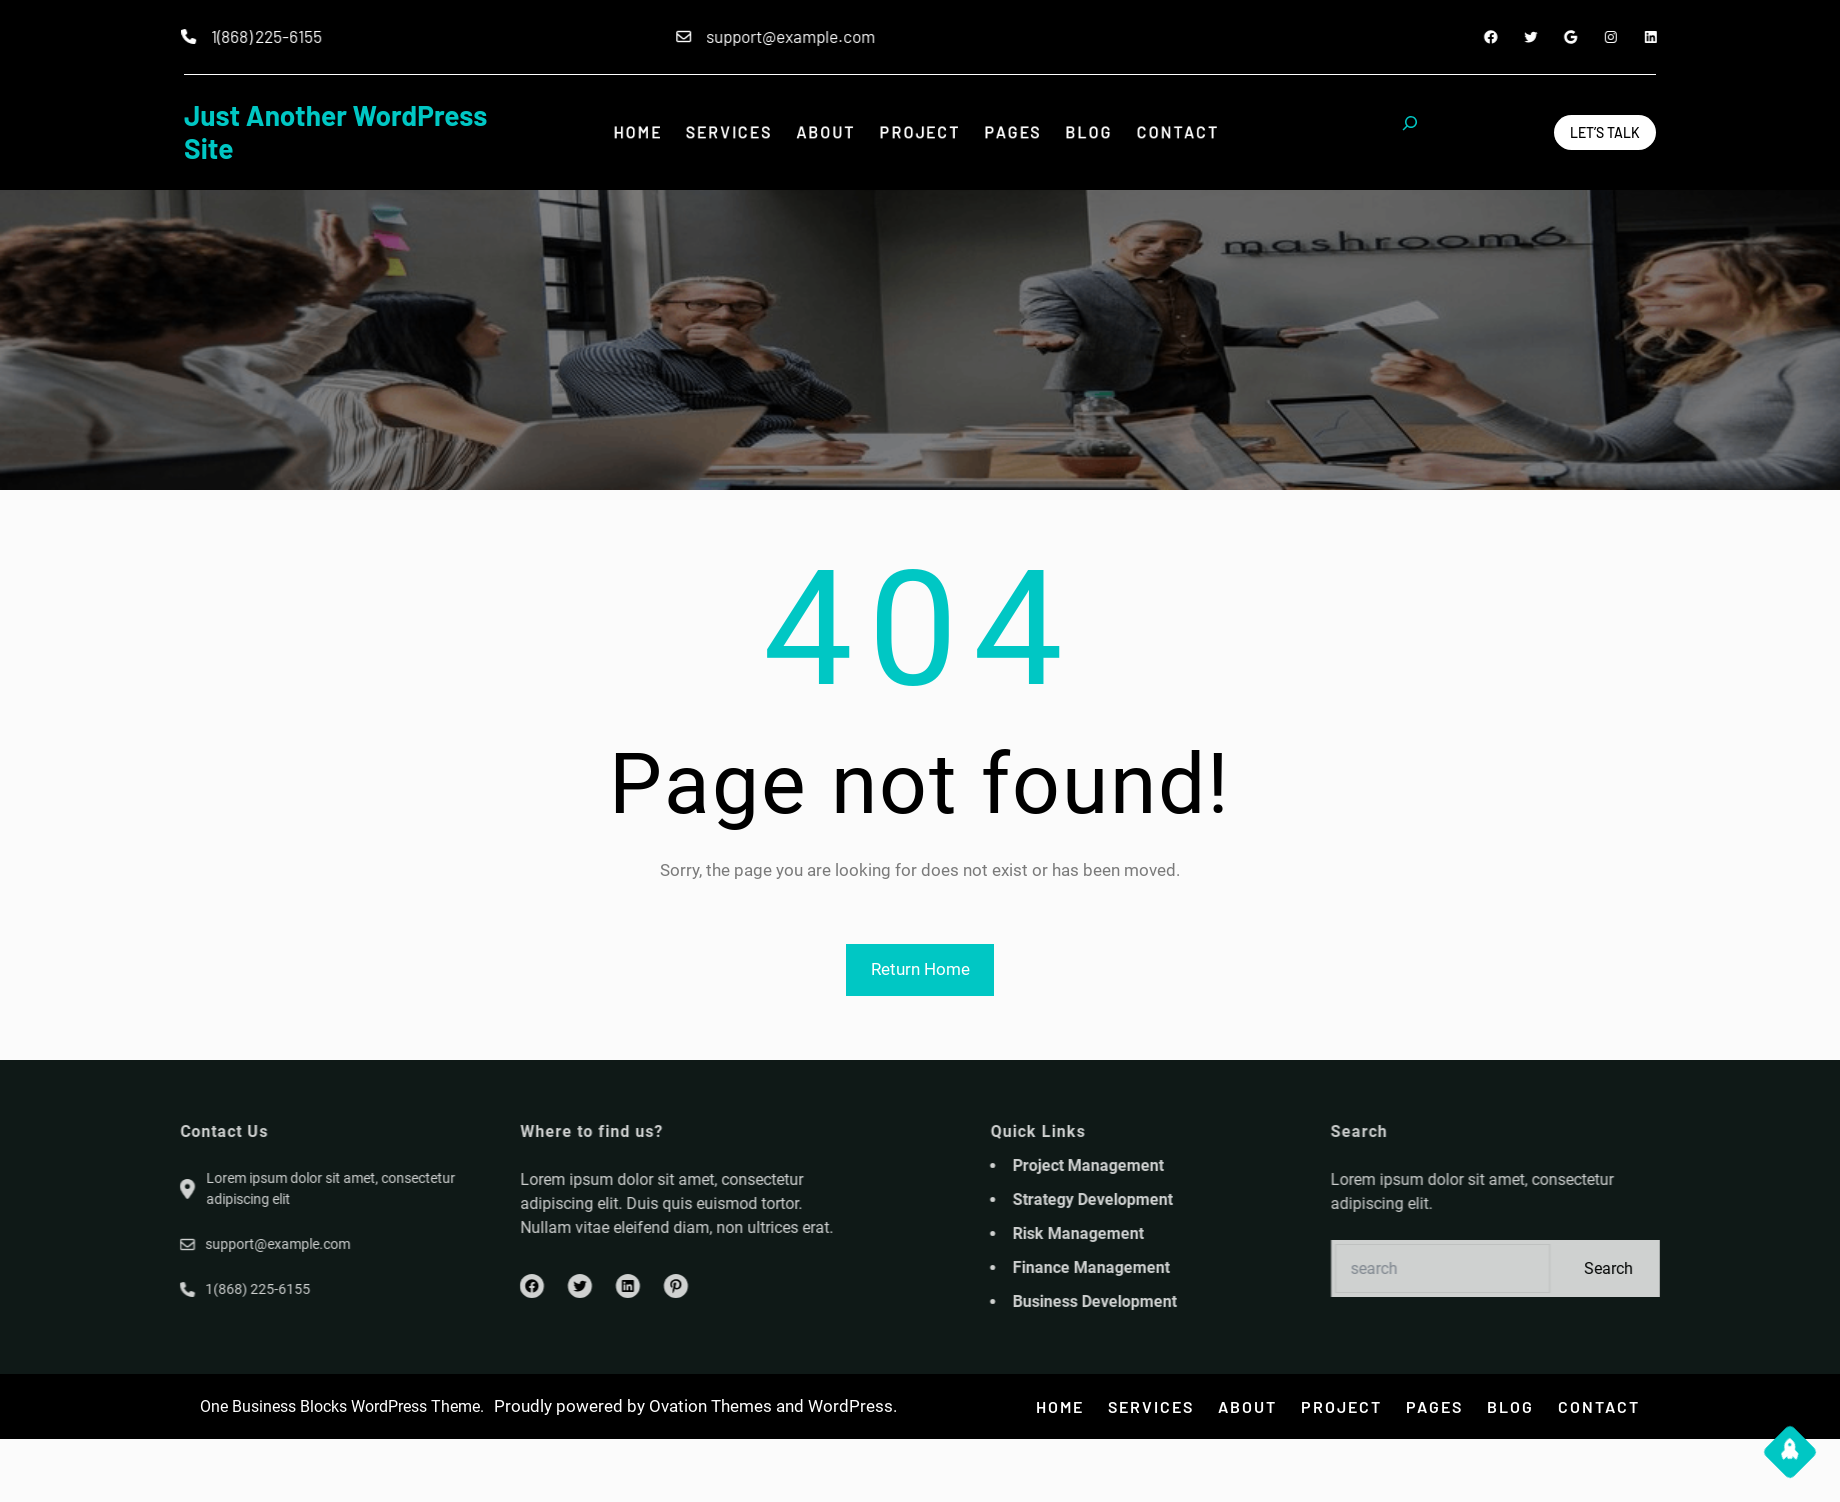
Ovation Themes (710, 1406)
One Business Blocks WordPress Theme (340, 1406)
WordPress (850, 1406)
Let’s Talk (1605, 132)
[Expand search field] (1410, 132)
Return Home (920, 969)
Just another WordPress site (335, 132)
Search (1714, 1268)
